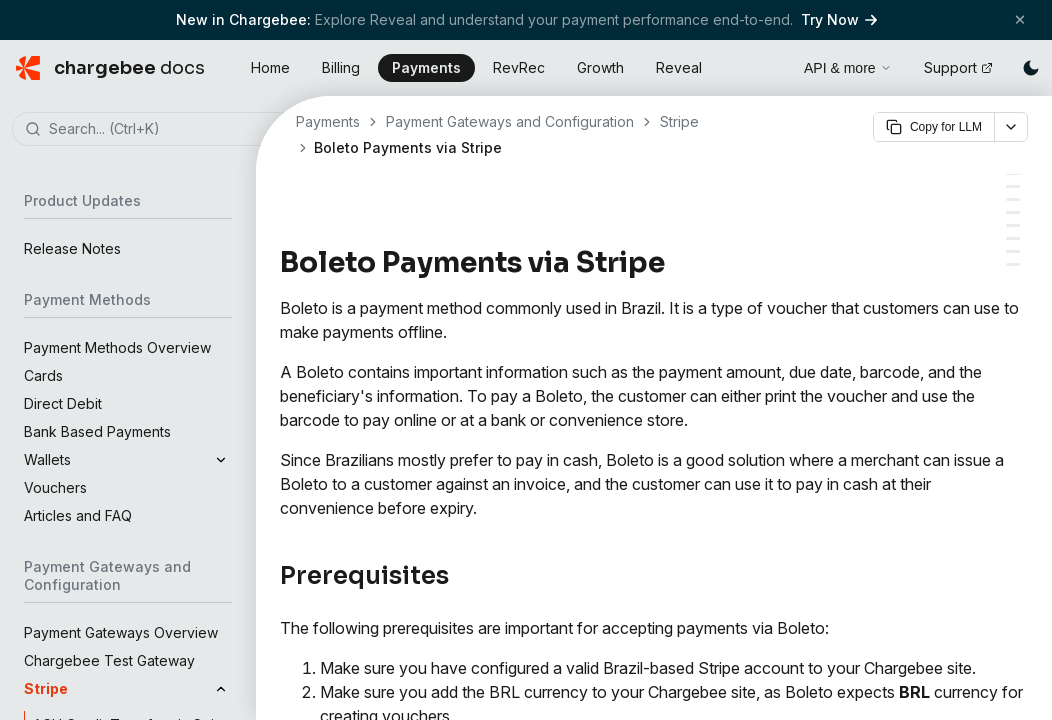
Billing (341, 67)
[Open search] (766, 65)
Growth (600, 67)
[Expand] (221, 460)
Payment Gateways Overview (121, 632)
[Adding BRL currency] (1013, 186)
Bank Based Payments (97, 431)
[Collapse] (221, 689)
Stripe (679, 121)
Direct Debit (63, 403)
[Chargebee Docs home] (110, 68)
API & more (848, 68)
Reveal (679, 67)
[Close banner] (1020, 19)
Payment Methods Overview (117, 347)
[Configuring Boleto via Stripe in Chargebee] (1013, 199)
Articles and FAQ (78, 515)
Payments (426, 67)
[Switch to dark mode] (1031, 68)
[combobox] (158, 130)
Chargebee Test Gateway (109, 660)
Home (270, 67)
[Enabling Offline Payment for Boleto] (1013, 212)
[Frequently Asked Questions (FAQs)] (1013, 264)
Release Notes (72, 248)
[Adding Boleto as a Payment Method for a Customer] (1013, 238)
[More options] (1011, 127)
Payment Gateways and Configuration (510, 121)
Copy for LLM (934, 127)
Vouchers (55, 487)
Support (958, 67)
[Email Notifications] (1013, 225)
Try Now (839, 19)
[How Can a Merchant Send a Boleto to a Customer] (1013, 251)
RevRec (519, 67)
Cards (43, 375)
